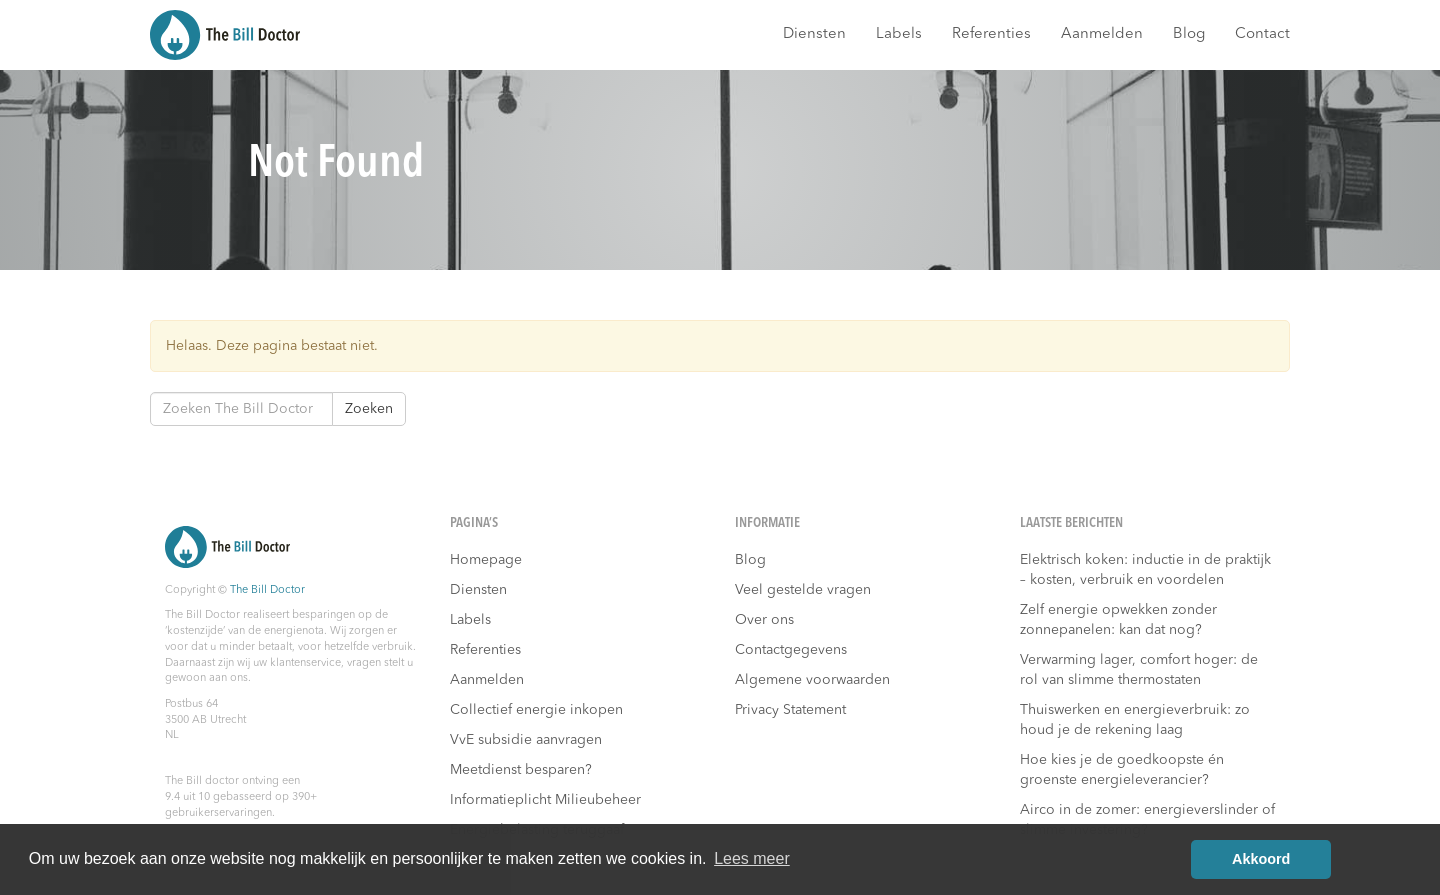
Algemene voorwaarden (812, 680)
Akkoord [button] (1261, 859)
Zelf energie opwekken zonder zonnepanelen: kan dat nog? (1118, 620)
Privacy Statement (790, 710)
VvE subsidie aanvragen (526, 740)
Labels (899, 34)
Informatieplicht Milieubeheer (545, 800)
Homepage (486, 560)
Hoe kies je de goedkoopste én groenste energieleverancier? (1122, 770)
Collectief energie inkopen (536, 710)
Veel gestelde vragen (803, 590)
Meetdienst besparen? (521, 770)
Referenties (991, 34)
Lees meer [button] (752, 858)
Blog (1189, 34)
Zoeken (369, 409)
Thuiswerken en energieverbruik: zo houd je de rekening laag (1135, 720)
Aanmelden (1102, 34)
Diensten (814, 34)
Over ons (764, 620)
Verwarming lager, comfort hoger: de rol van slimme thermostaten (1139, 670)
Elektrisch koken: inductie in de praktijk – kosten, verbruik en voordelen (1145, 570)
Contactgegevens (791, 650)
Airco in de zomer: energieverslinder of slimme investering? (1147, 820)
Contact (1262, 34)
